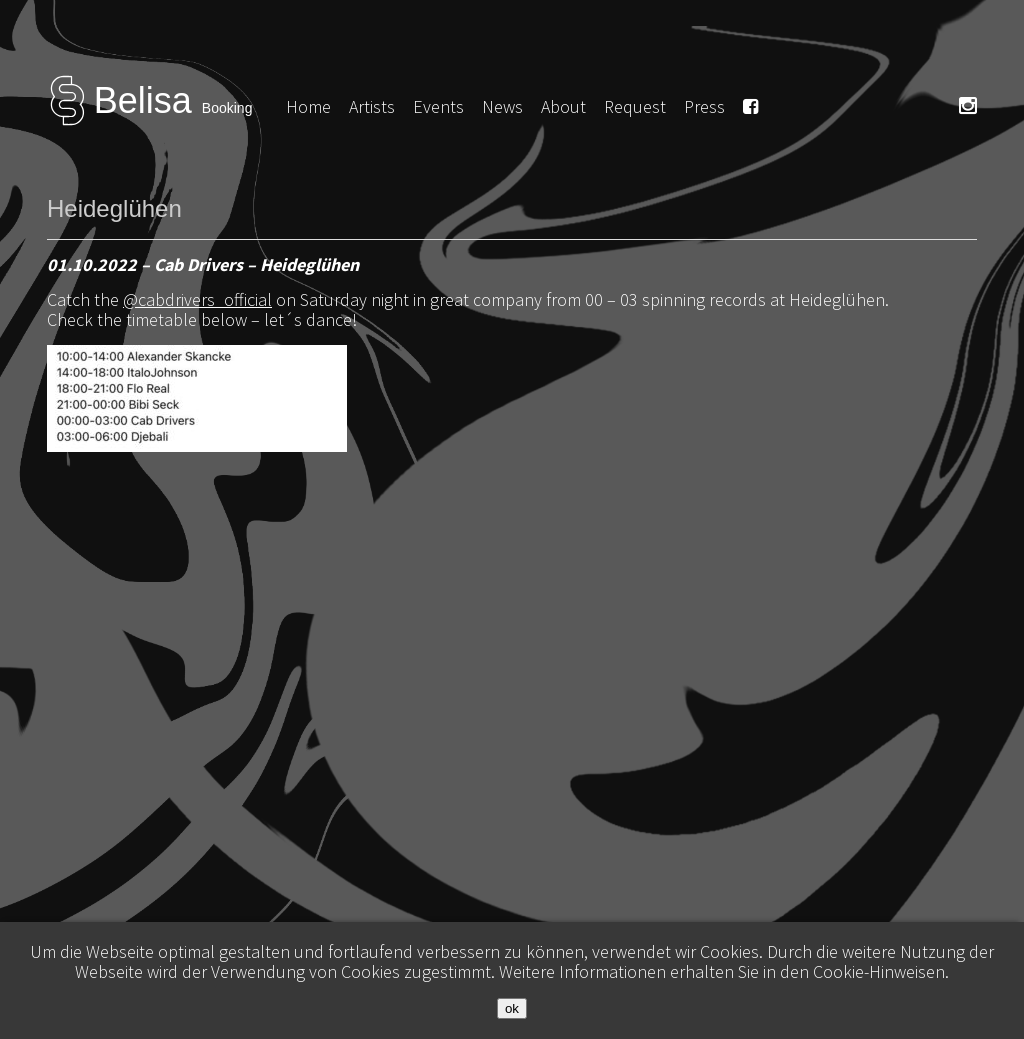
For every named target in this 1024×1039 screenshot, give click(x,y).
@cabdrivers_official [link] (197, 299)
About (563, 106)
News (502, 106)
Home (308, 106)
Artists (372, 106)
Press (704, 106)
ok (512, 1008)
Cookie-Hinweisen (879, 971)
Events (438, 106)
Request (635, 106)
